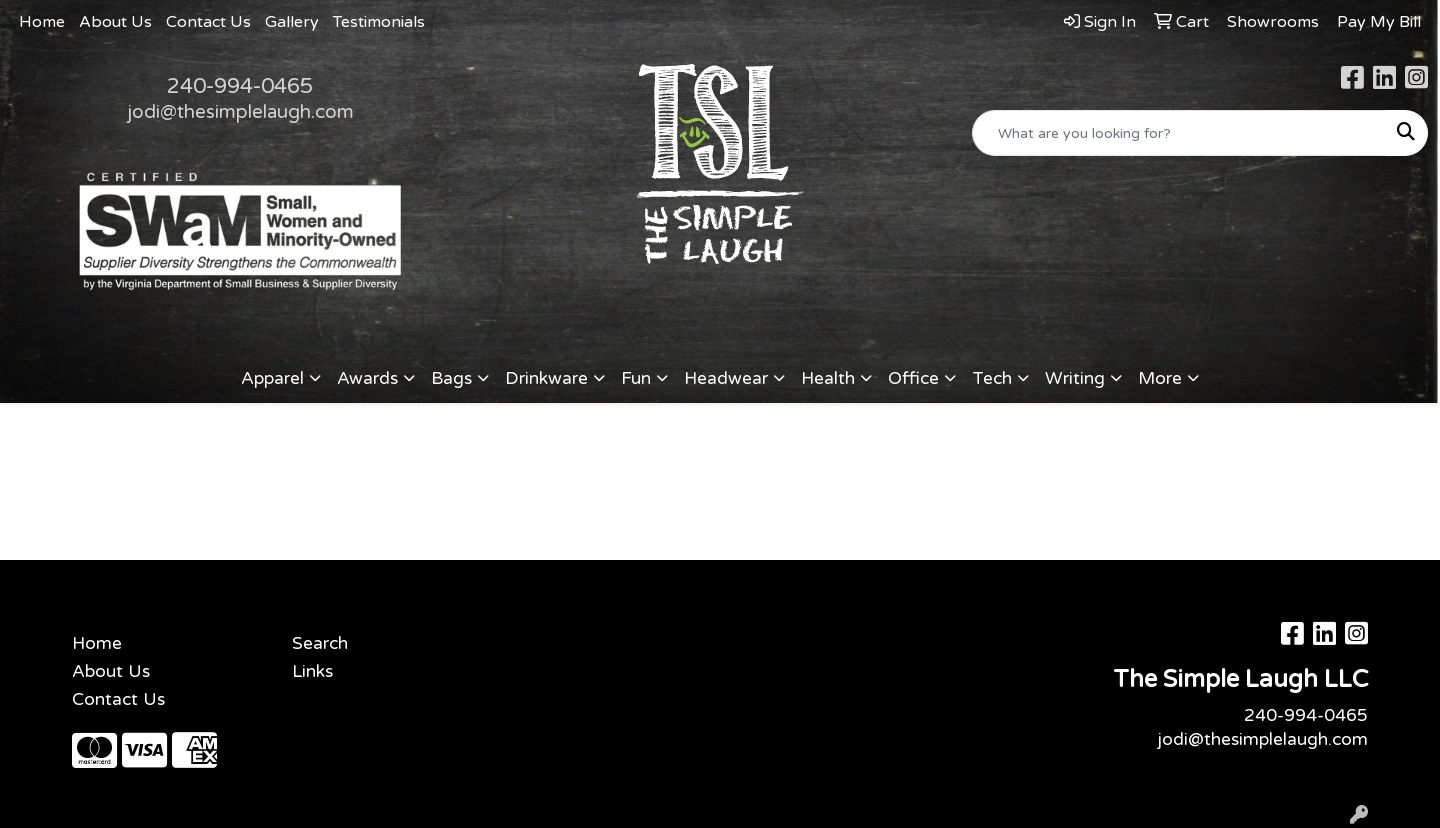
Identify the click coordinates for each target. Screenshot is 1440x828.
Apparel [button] (272, 378)
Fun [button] (636, 378)
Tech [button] (992, 378)
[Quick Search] (1179, 133)
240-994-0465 (240, 86)
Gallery (292, 22)
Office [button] (913, 378)
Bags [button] (451, 378)
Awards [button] (367, 378)
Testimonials (379, 22)
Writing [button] (1075, 378)
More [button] (1160, 378)
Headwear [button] (726, 378)
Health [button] (828, 378)
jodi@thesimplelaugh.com (240, 112)
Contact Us (208, 22)
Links (312, 671)
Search (320, 643)
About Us (115, 22)
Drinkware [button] (546, 378)
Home (42, 22)
